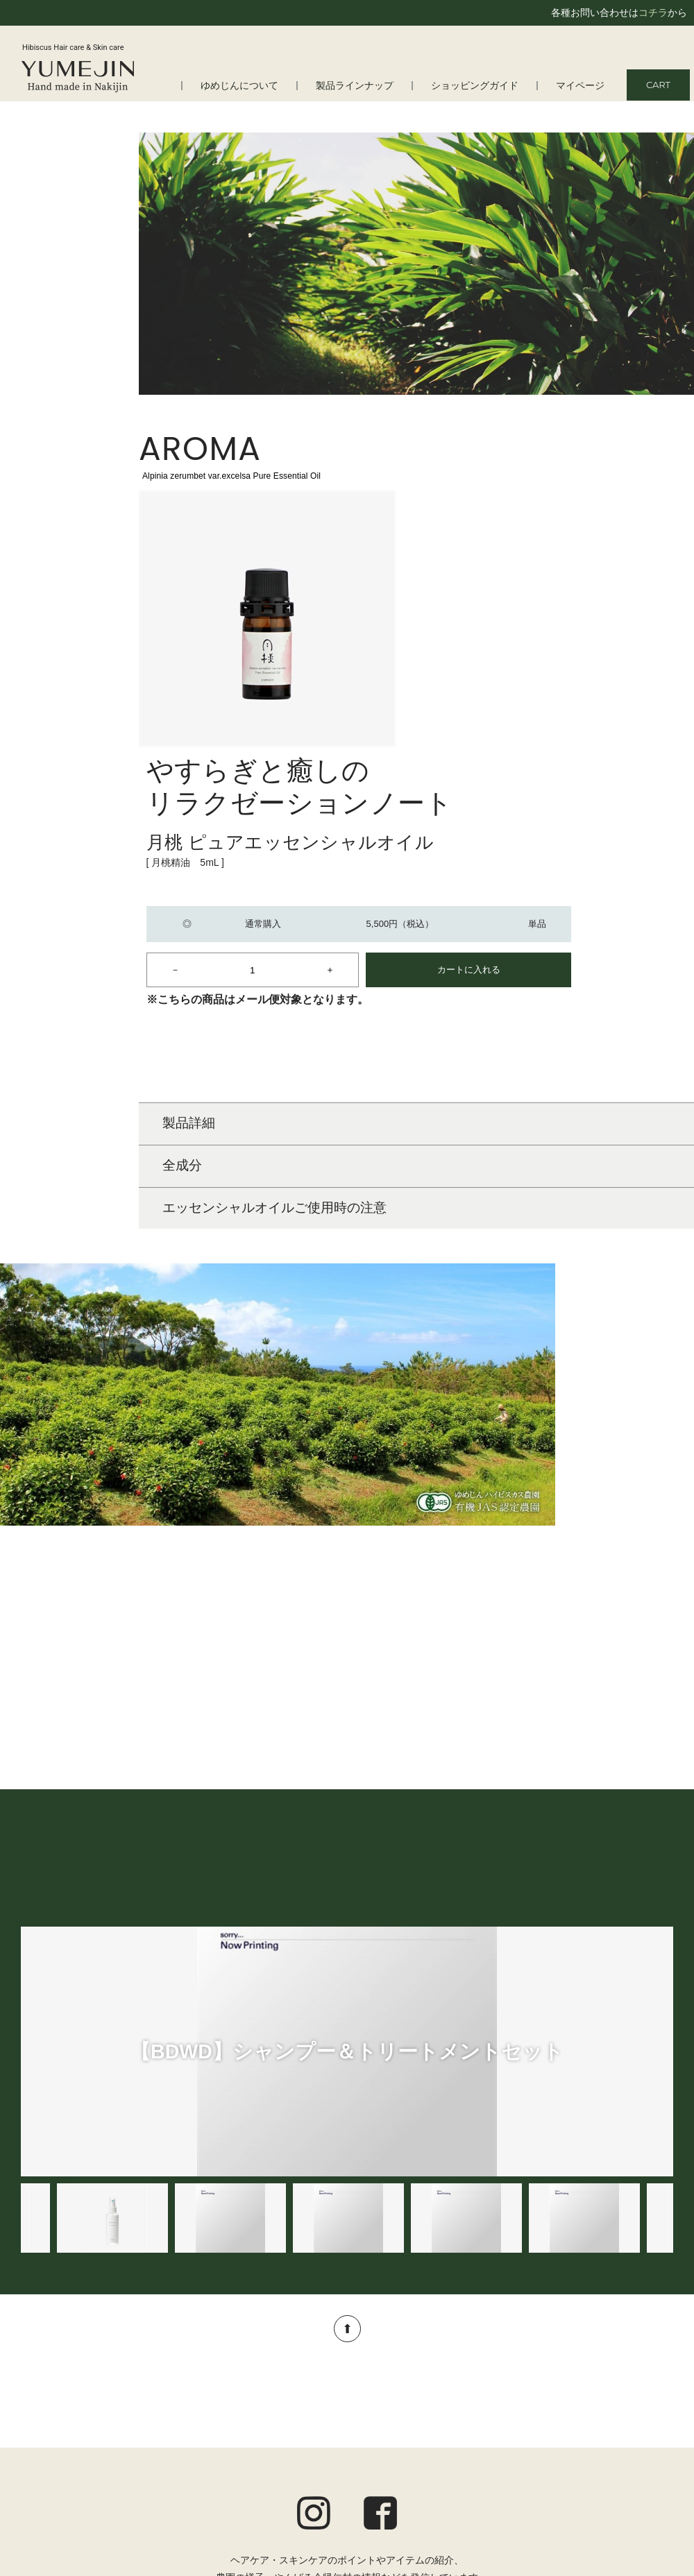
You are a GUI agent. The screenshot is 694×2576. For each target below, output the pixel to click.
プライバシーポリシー (624, 2480)
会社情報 (54, 2464)
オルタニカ (286, 2519)
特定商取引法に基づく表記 (615, 2499)
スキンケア (286, 2446)
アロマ (276, 2501)
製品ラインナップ (367, 85)
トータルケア (291, 2483)
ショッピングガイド (481, 85)
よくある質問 (64, 2446)
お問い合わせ (644, 2517)
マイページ (581, 85)
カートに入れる (607, 644)
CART (658, 84)
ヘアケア (281, 2427)
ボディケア (286, 2464)
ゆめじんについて (257, 85)
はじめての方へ (69, 2427)
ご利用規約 (649, 2462)
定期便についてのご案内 (619, 2443)
